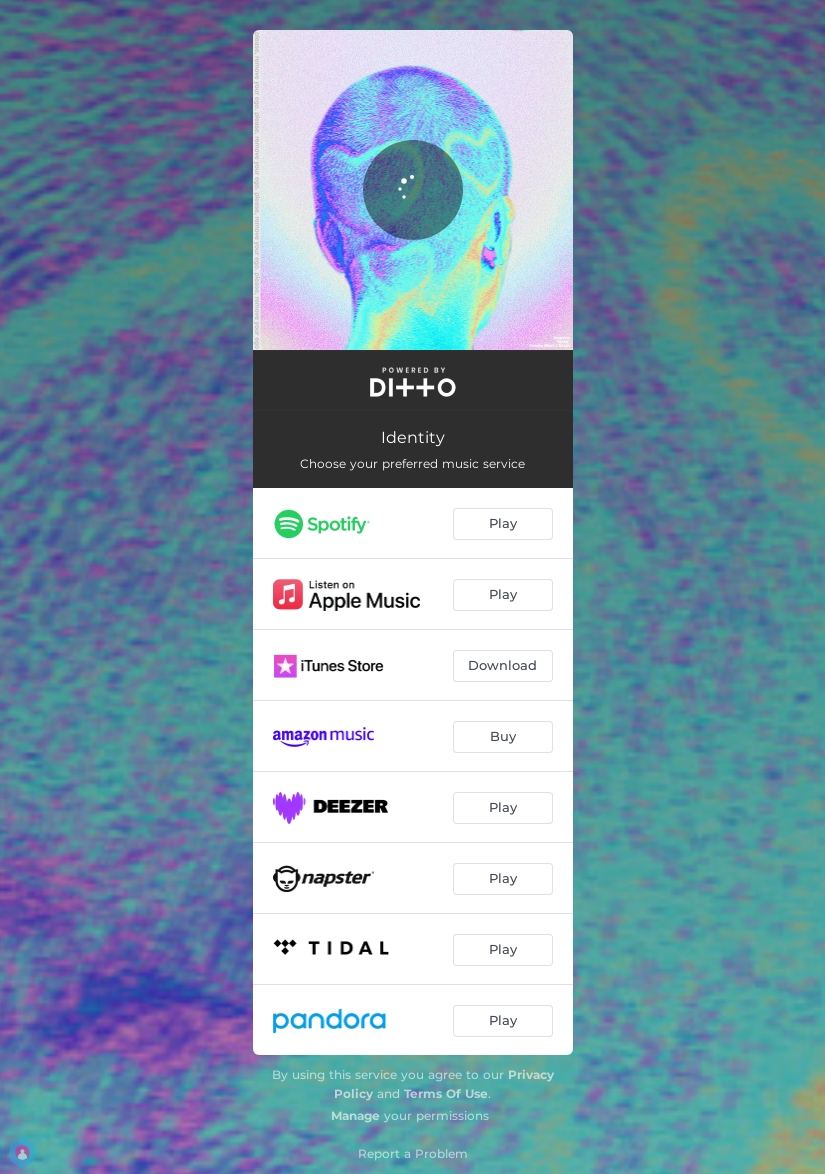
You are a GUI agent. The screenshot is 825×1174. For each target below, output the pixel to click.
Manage (355, 1115)
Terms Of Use (446, 1093)
